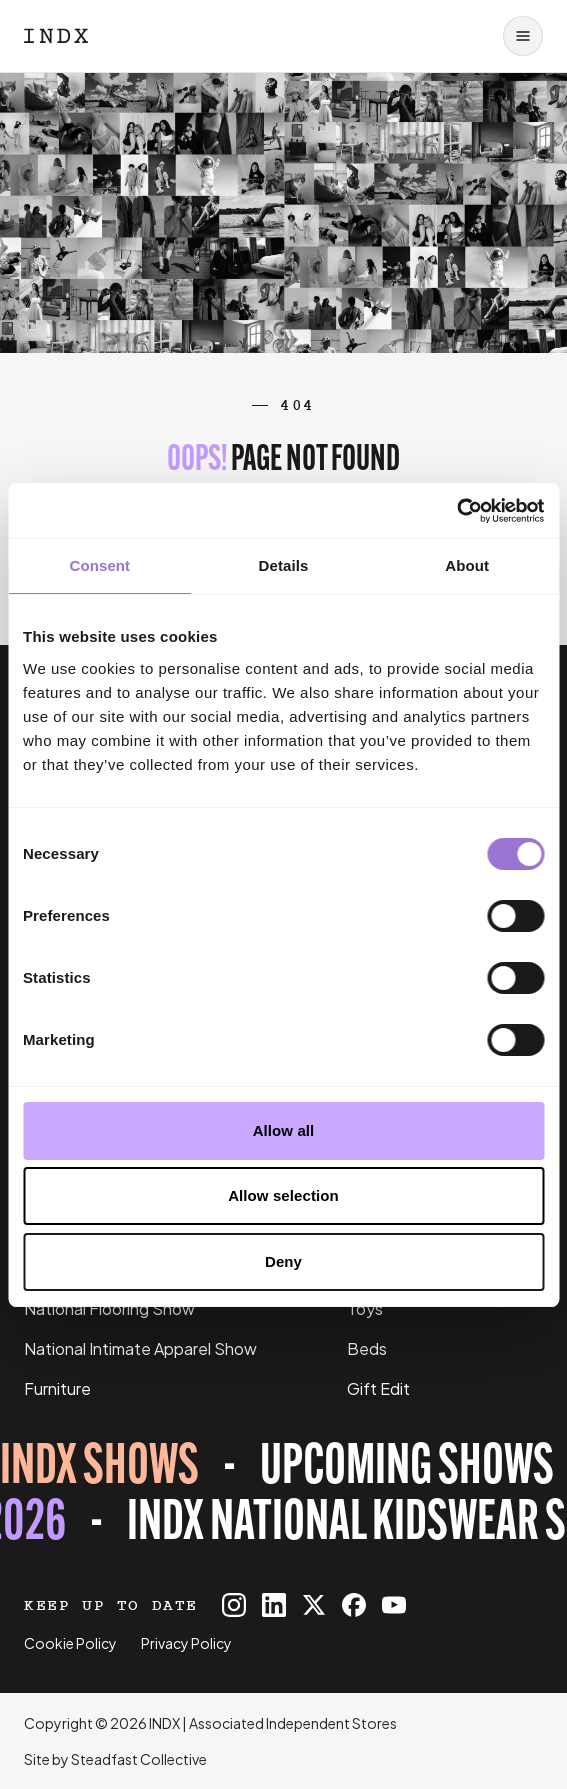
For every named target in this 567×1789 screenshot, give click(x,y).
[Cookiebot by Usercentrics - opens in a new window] (456, 511)
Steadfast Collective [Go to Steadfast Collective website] (139, 1759)
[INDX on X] (314, 1605)
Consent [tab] (99, 565)
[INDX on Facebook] (354, 1605)
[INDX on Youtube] (394, 1605)
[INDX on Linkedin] (274, 1605)
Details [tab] (284, 565)
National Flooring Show (109, 1308)
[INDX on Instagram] (234, 1605)
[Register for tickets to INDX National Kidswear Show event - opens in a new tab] (283, 1497)
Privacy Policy (186, 1643)
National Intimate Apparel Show (140, 1348)
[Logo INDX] (56, 36)
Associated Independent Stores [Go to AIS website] (293, 1723)
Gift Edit (378, 1388)
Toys (365, 1308)
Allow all (284, 1130)
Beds (367, 1348)
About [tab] (467, 565)
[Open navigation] (523, 36)
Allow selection (283, 1195)
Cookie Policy (70, 1643)
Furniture (57, 1388)
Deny (283, 1261)
